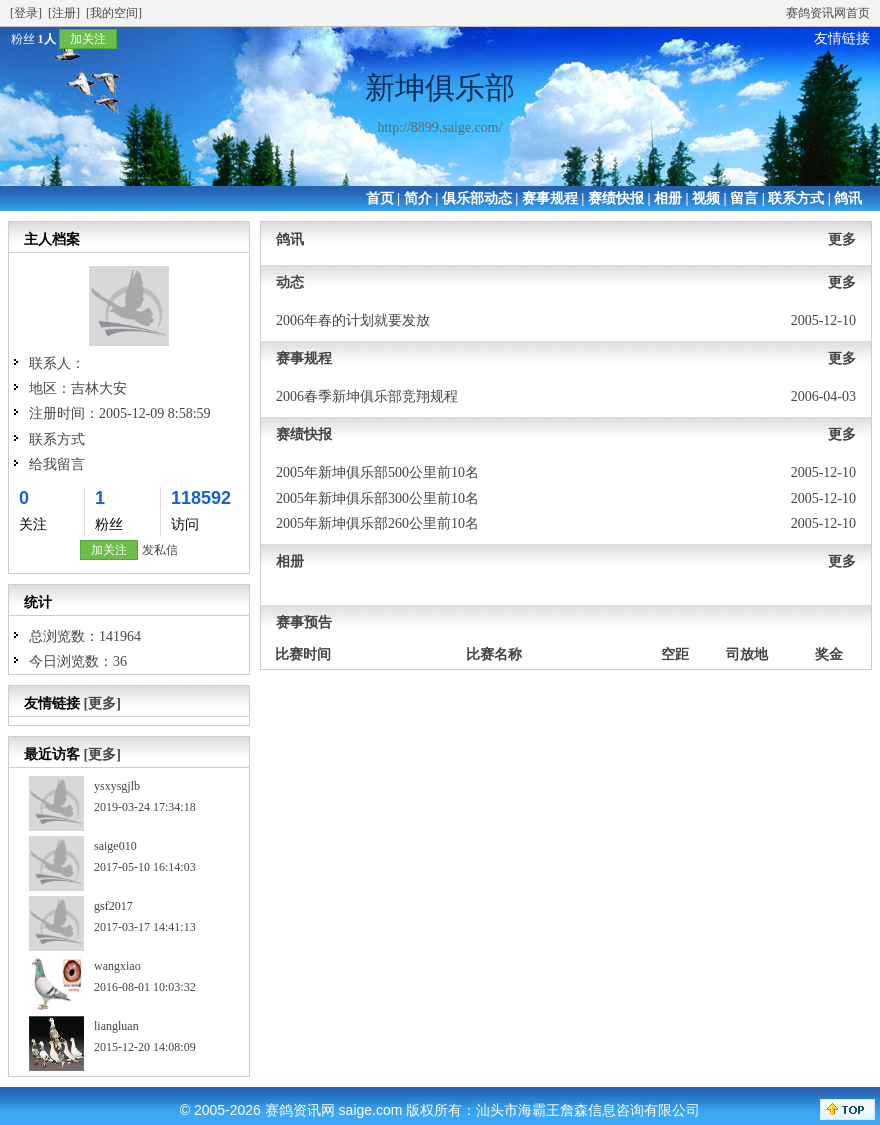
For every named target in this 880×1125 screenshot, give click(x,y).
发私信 (160, 550)
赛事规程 (550, 198)
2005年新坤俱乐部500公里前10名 (377, 472)
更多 (842, 239)
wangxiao (117, 966)
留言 (744, 198)
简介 (418, 198)
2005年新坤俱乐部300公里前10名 (377, 498)
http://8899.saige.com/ (439, 127)
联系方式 (796, 198)
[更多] (102, 703)
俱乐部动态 (477, 198)
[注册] (64, 13)
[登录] (26, 13)
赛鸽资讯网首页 (828, 13)
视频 (706, 198)
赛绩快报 (616, 198)
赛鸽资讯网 (300, 1110)
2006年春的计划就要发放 (353, 320)
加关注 (88, 39)
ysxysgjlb (117, 786)
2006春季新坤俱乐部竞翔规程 (367, 396)
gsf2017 (113, 906)
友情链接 (842, 38)
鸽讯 (848, 198)
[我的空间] (114, 13)
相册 (668, 198)
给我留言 (57, 464)
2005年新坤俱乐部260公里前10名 (377, 523)
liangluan (116, 1026)
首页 (380, 198)
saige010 (115, 846)
